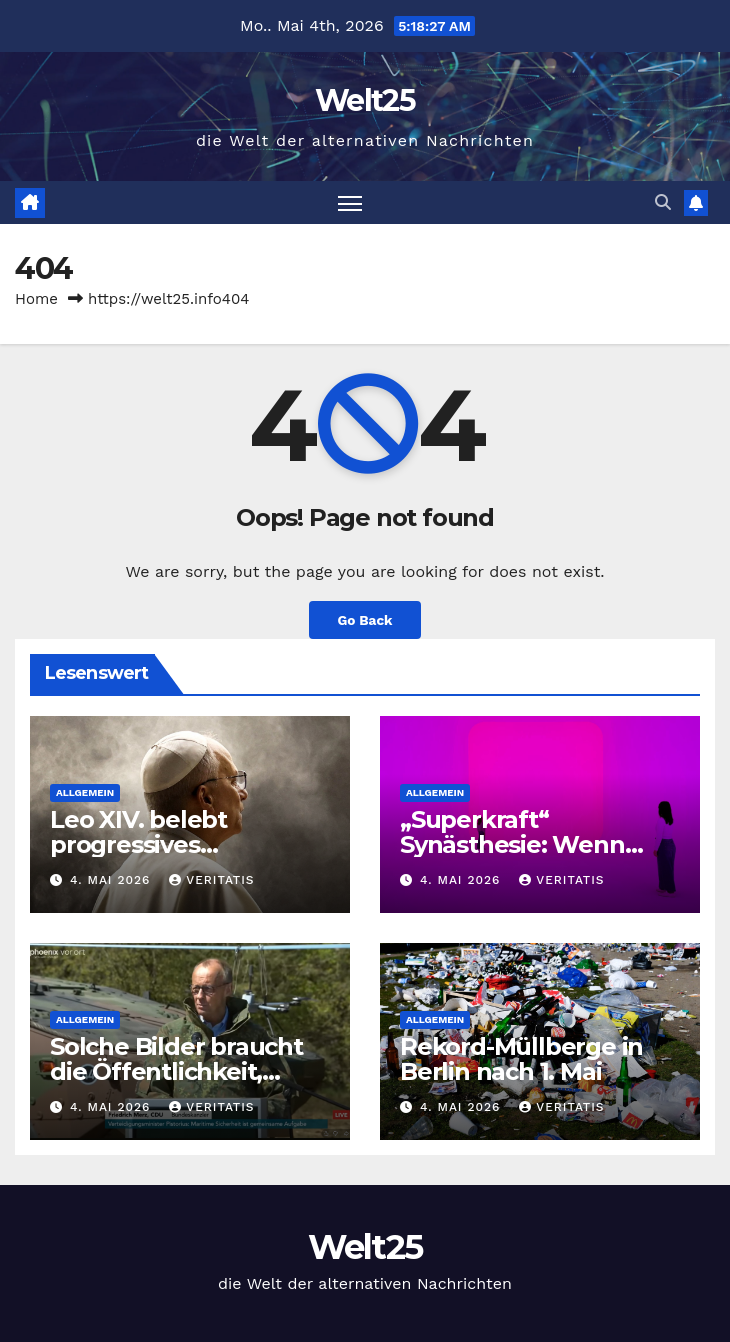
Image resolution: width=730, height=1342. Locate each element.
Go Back (364, 620)
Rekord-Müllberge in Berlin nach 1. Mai (521, 1059)
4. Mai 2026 (112, 880)
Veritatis (211, 880)
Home (36, 299)
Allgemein (85, 792)
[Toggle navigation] (350, 202)
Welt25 (365, 100)
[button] (663, 202)
